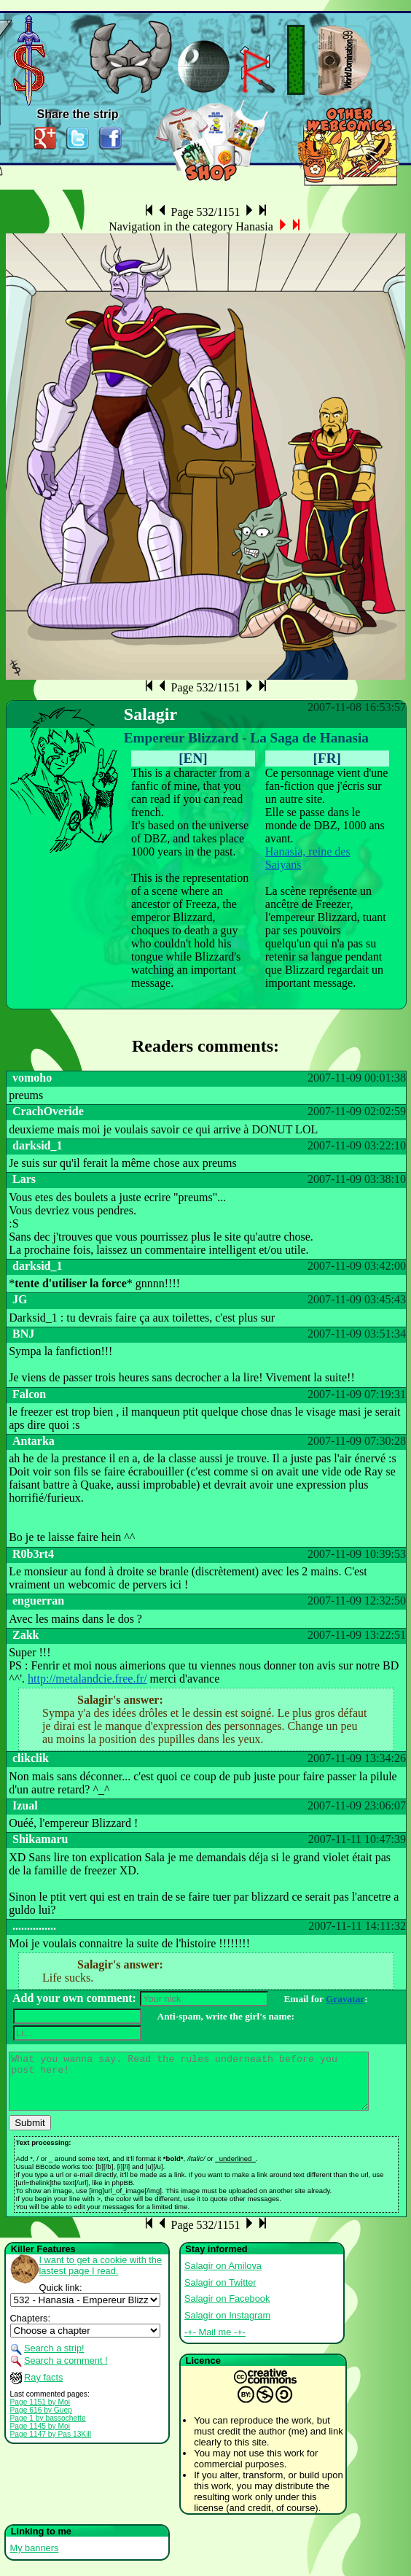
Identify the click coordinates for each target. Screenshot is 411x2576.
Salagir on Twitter (220, 2293)
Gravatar (345, 1998)
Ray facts (43, 2388)
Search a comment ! (66, 2371)
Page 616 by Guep (41, 2421)
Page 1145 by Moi (40, 2437)
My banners (34, 2558)
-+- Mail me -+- (215, 2343)
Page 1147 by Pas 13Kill (51, 2445)
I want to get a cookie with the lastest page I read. (101, 2276)
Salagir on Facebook (227, 2309)
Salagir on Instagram (227, 2326)
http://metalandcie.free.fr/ (87, 1678)
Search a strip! (54, 2359)
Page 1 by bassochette (48, 2429)
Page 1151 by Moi (40, 2413)
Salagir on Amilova (223, 2276)
